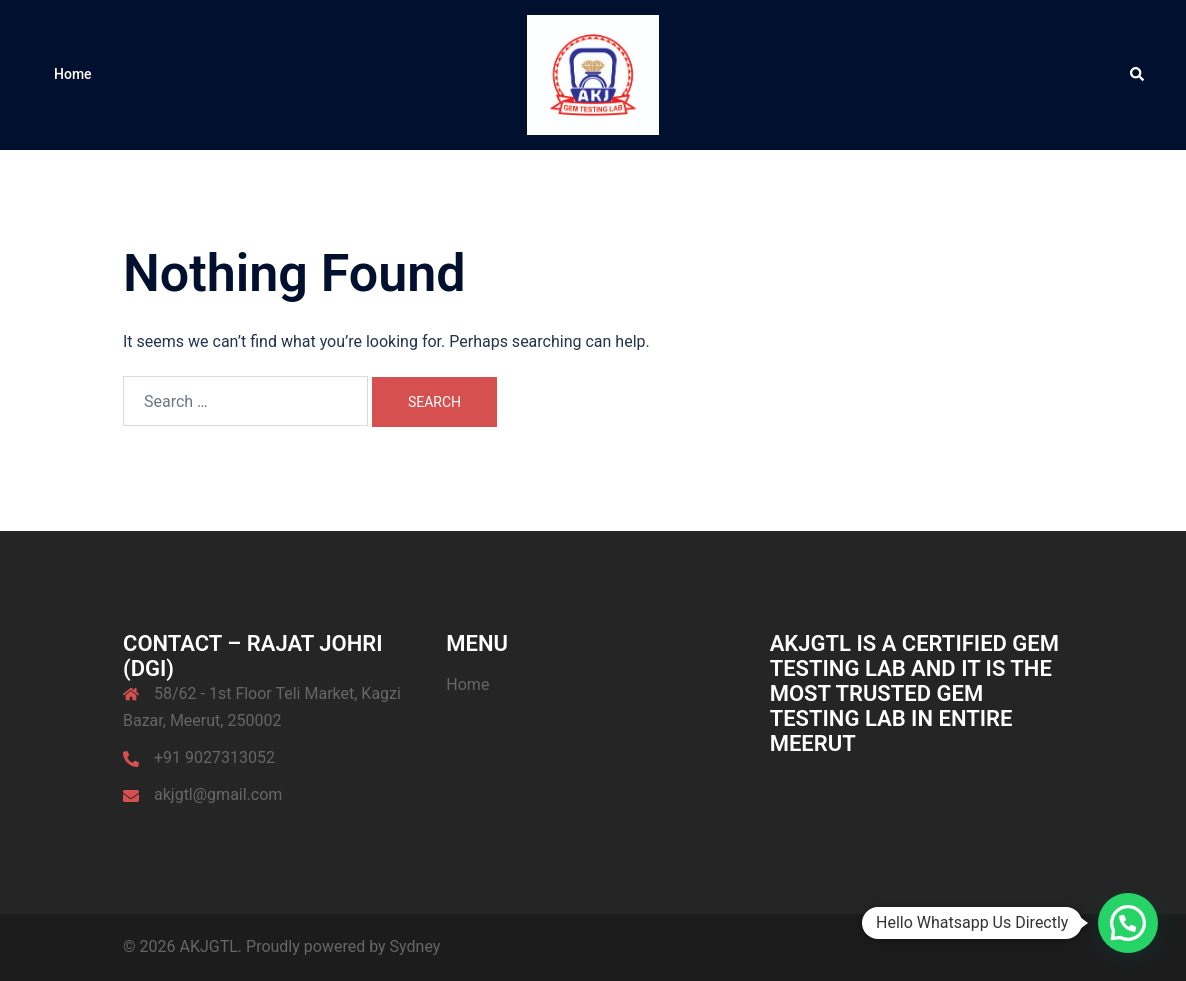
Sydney (415, 946)
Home (73, 74)
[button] (1138, 75)
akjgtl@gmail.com (218, 794)
